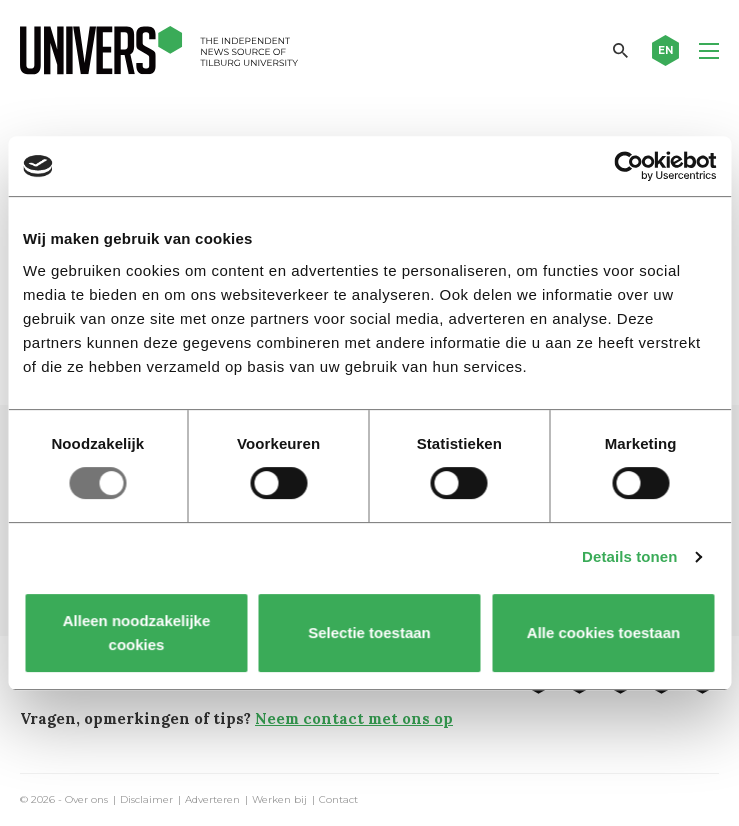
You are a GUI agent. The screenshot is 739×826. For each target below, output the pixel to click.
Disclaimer (146, 800)
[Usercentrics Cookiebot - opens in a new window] (628, 166)
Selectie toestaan (369, 632)
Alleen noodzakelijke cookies (136, 632)
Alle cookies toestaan (602, 632)
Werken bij (279, 800)
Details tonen (629, 556)
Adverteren (212, 800)
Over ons (86, 800)
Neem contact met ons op (354, 718)
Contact (338, 800)
